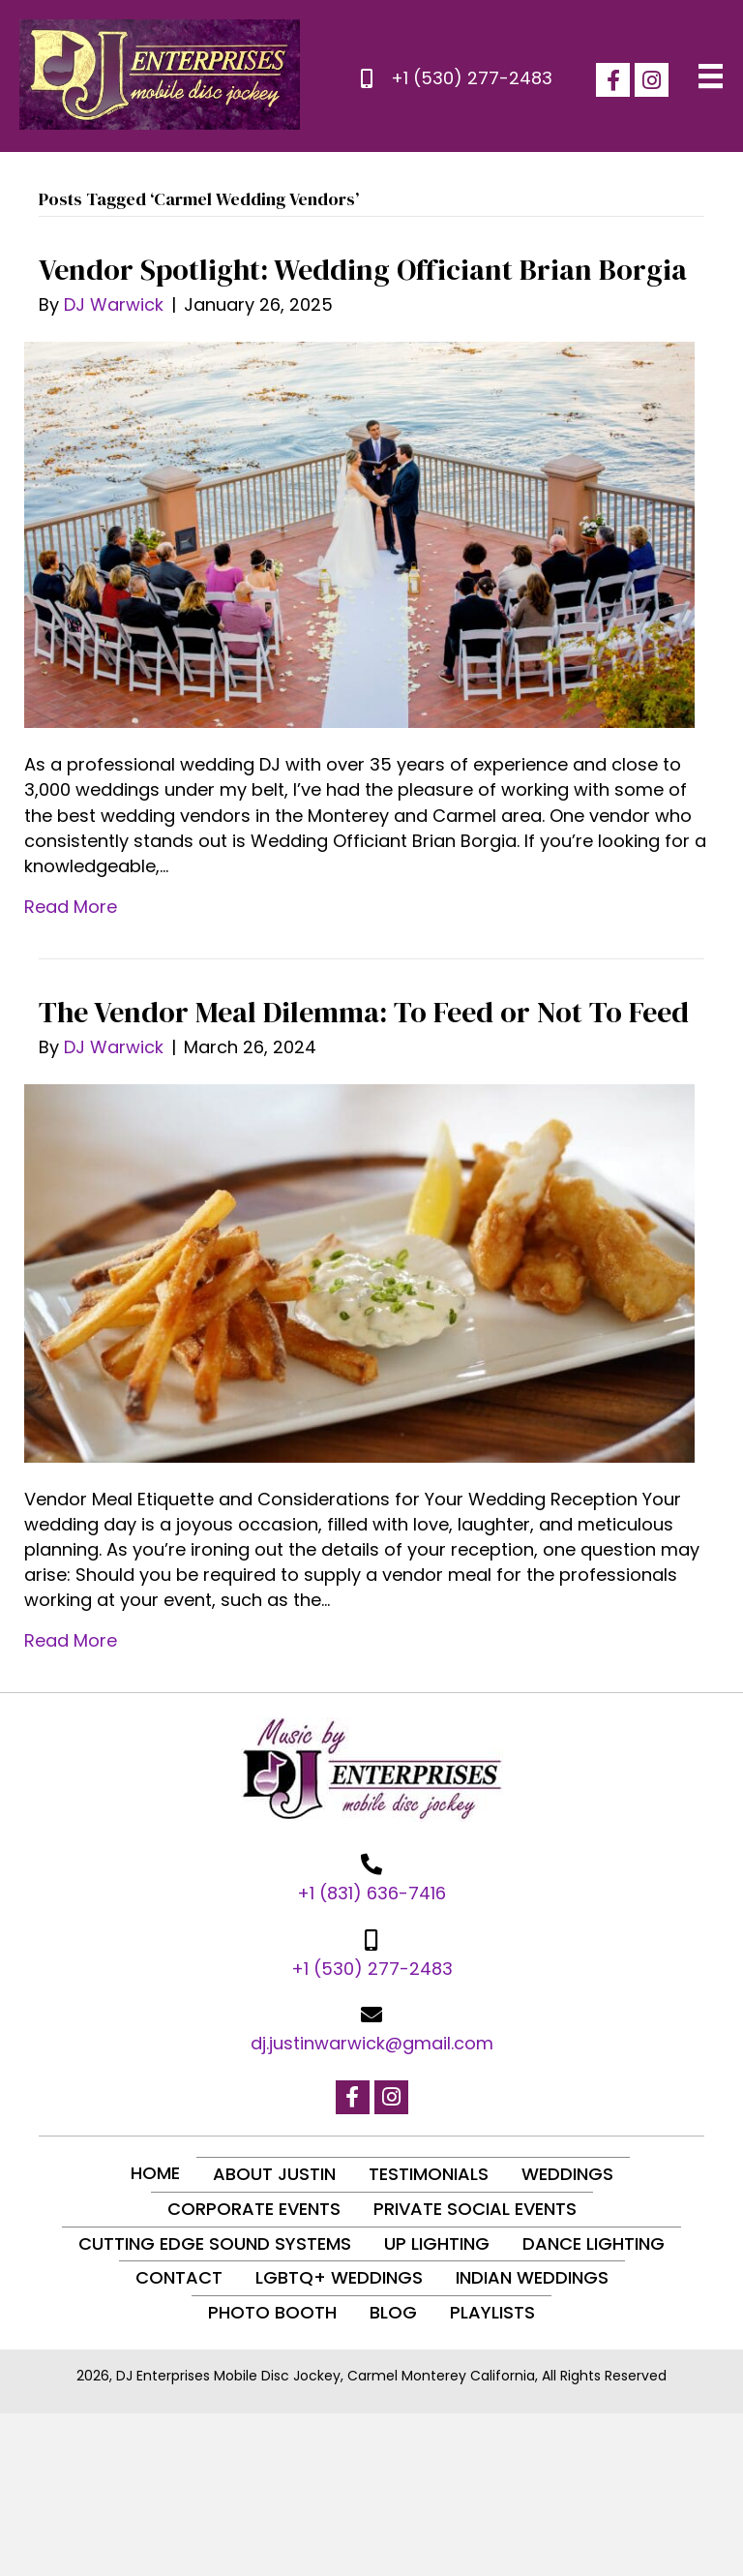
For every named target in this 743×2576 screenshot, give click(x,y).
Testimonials (429, 2174)
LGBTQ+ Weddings (339, 2277)
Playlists (492, 2312)
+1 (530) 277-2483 (471, 78)
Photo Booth (272, 2312)
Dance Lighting (593, 2243)
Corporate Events (254, 2209)
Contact (179, 2277)
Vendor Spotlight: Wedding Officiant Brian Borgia (363, 269)
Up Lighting (437, 2243)
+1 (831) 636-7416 (371, 1893)
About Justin (274, 2174)
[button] (613, 80)
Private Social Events (475, 2209)
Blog (393, 2312)
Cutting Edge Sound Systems (214, 2243)
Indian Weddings (532, 2277)
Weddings (567, 2174)
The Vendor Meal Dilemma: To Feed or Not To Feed (364, 1012)
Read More (70, 906)
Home (155, 2173)
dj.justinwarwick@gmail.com (372, 2043)
